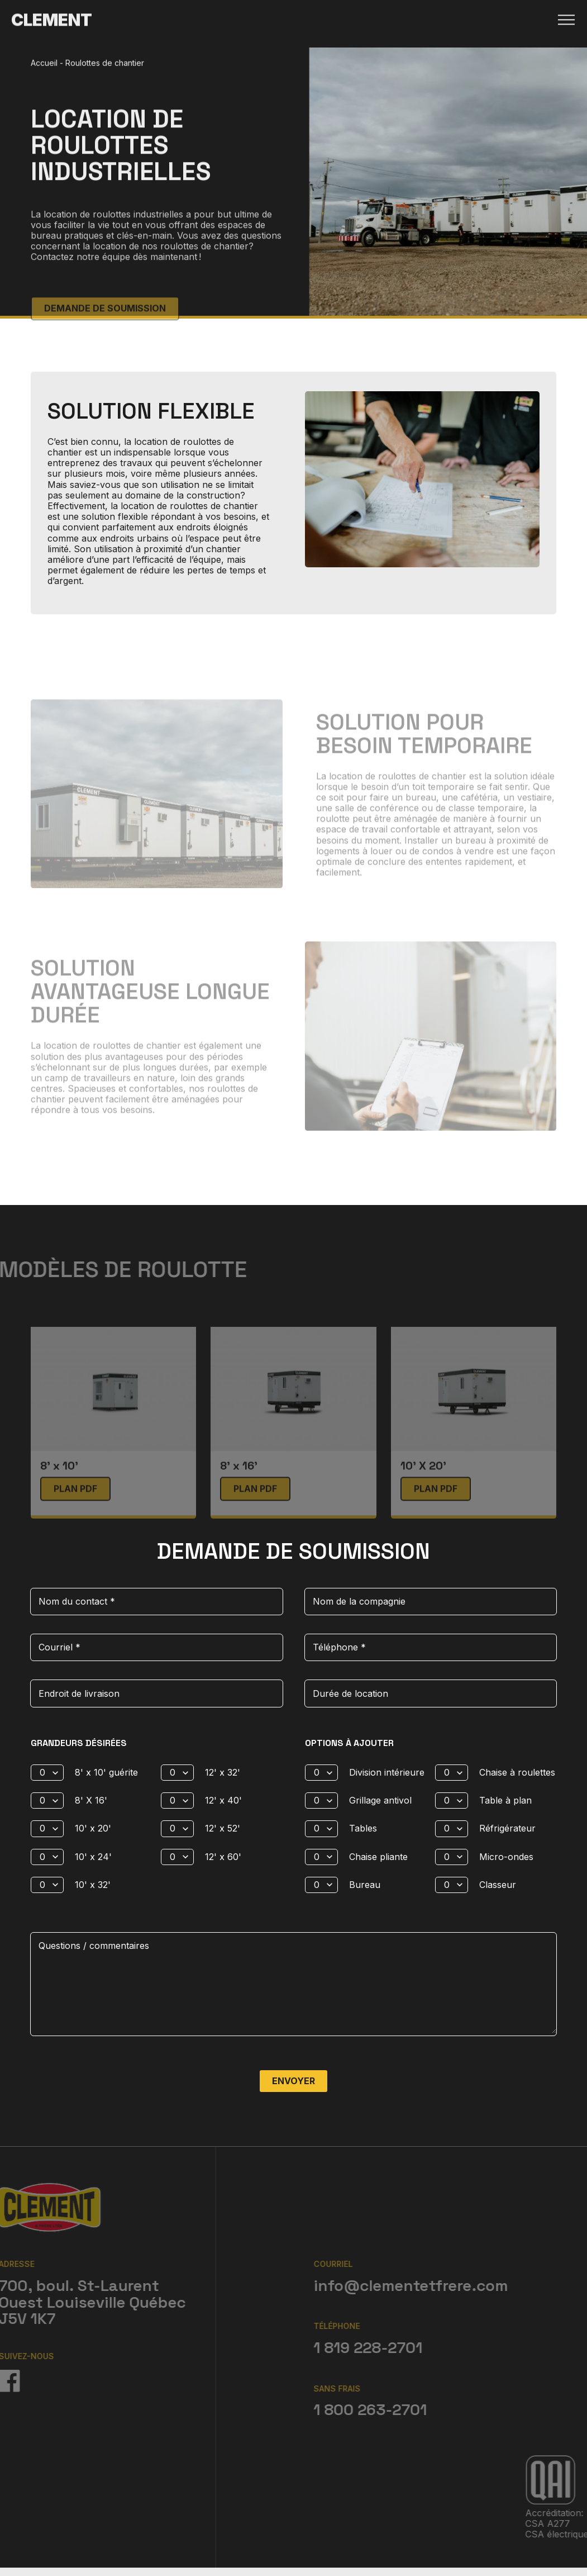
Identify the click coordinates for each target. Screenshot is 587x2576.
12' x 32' (222, 1771)
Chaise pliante (378, 1856)
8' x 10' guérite (106, 1771)
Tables (363, 1827)
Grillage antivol (380, 1799)
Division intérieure (386, 1771)
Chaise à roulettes (517, 1771)
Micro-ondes (506, 1856)
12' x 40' (223, 1799)
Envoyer (293, 2079)
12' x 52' (222, 1827)
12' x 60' (223, 1856)
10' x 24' (93, 1856)
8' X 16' (91, 1799)
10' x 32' (93, 1883)
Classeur (497, 1883)
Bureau (364, 1883)
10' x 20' (93, 1827)
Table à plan (505, 1799)
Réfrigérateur (507, 1827)
